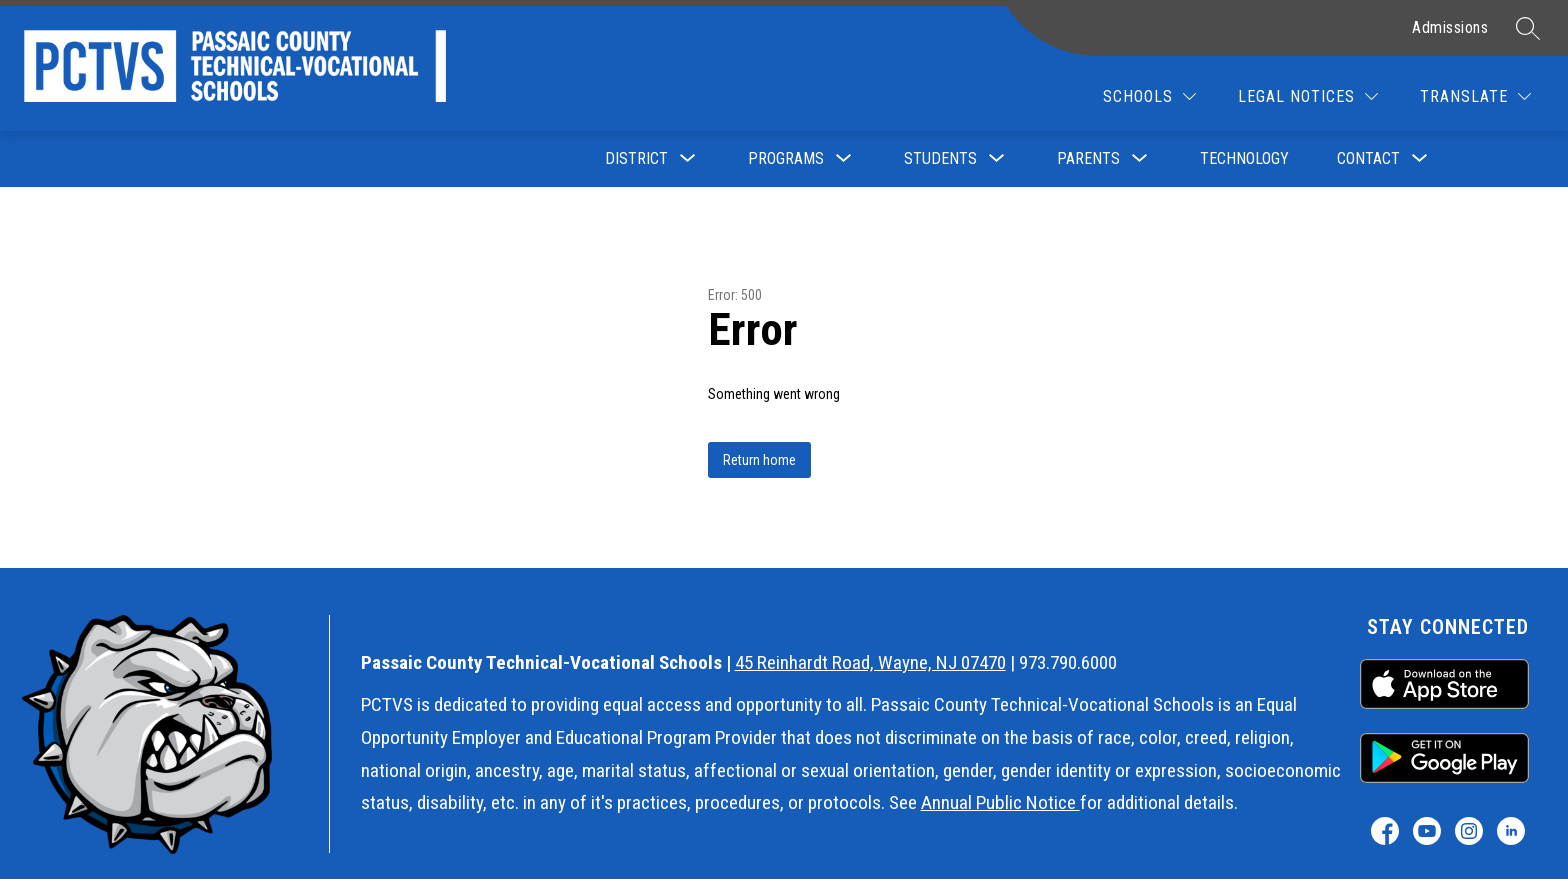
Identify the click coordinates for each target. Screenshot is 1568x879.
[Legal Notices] (1308, 96)
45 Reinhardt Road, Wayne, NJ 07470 (870, 662)
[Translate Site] (1475, 96)
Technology (1244, 158)
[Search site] (1528, 28)
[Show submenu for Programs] (786, 159)
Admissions (1450, 27)
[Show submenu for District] (636, 159)
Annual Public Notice (1000, 802)
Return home (759, 460)
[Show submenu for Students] (940, 159)
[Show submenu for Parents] (1088, 159)
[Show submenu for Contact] (1368, 159)
